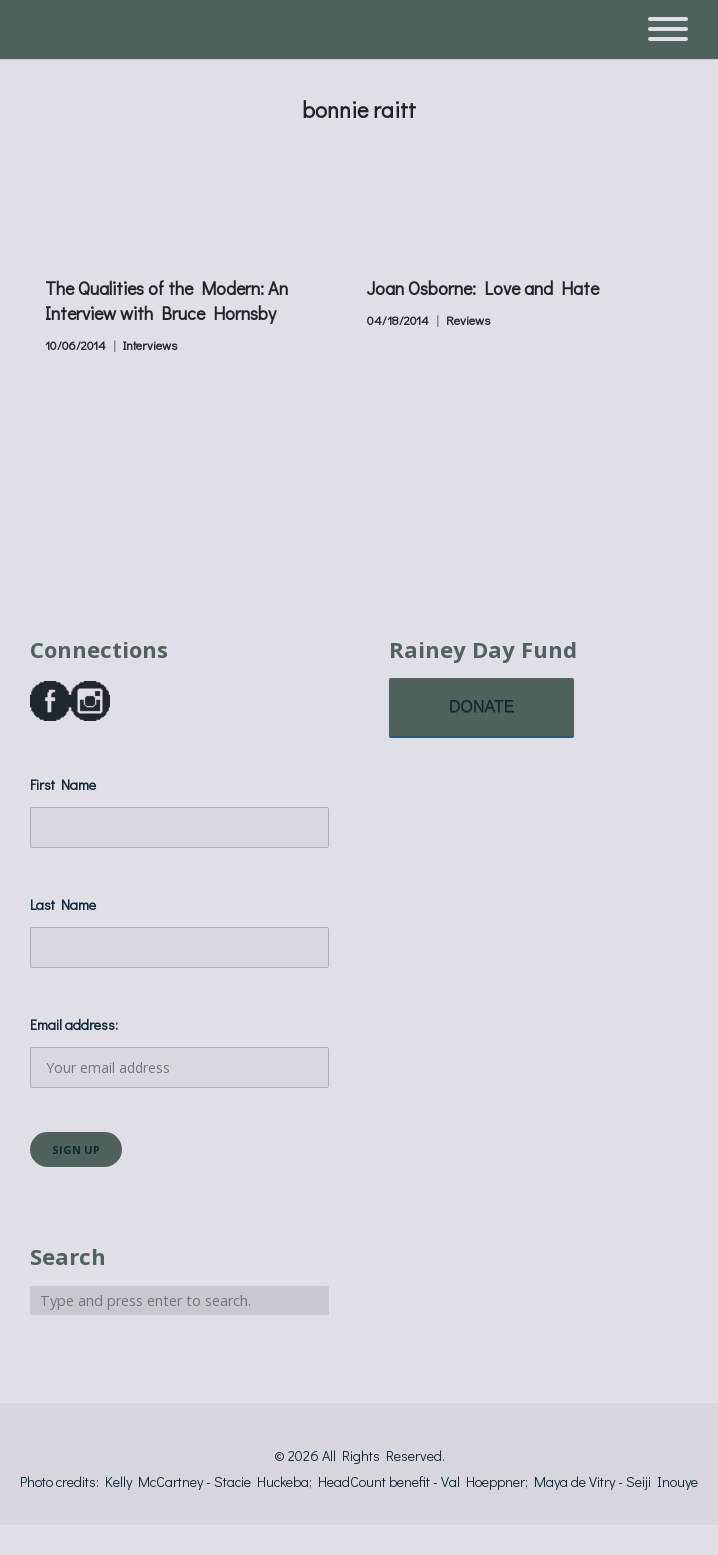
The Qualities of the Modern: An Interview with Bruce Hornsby (166, 300)
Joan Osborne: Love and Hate (483, 288)
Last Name (63, 904)
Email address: (179, 1051)
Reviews (468, 320)
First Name (63, 784)
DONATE (481, 706)
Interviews (150, 345)
